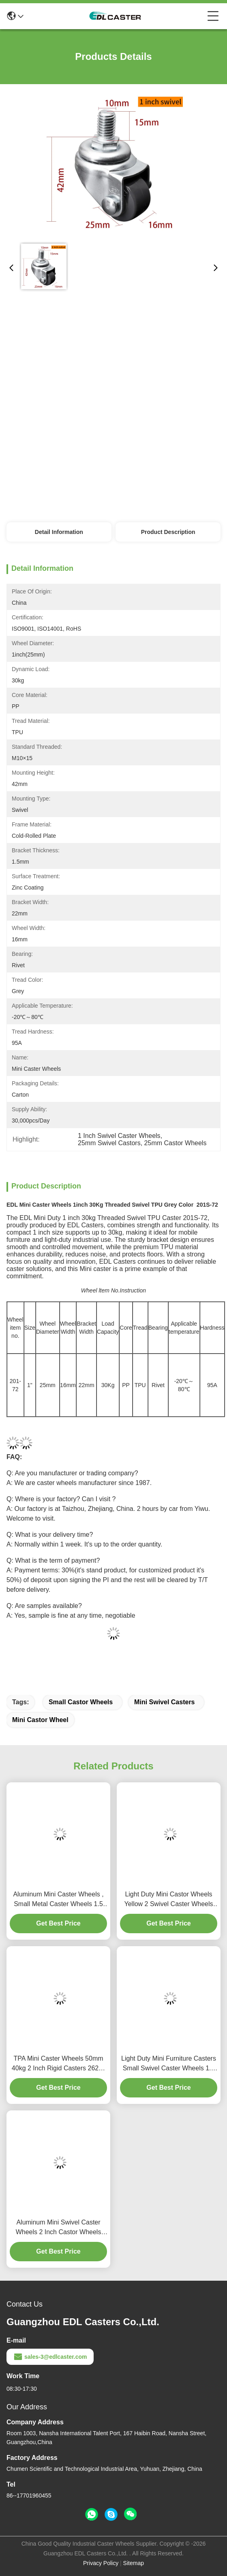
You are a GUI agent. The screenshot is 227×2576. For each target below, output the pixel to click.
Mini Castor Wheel (40, 1719)
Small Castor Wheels (81, 1702)
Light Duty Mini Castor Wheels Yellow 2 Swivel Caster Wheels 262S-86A (168, 1900)
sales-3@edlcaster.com (50, 2356)
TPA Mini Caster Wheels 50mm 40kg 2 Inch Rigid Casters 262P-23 (58, 2064)
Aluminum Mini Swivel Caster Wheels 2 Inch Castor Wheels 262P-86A (58, 2228)
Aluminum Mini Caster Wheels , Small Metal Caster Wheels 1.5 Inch (58, 1900)
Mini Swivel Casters (164, 1702)
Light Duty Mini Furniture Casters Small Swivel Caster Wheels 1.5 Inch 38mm (168, 2064)
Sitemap (133, 2563)
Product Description (168, 532)
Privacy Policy (100, 2563)
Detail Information (59, 532)
